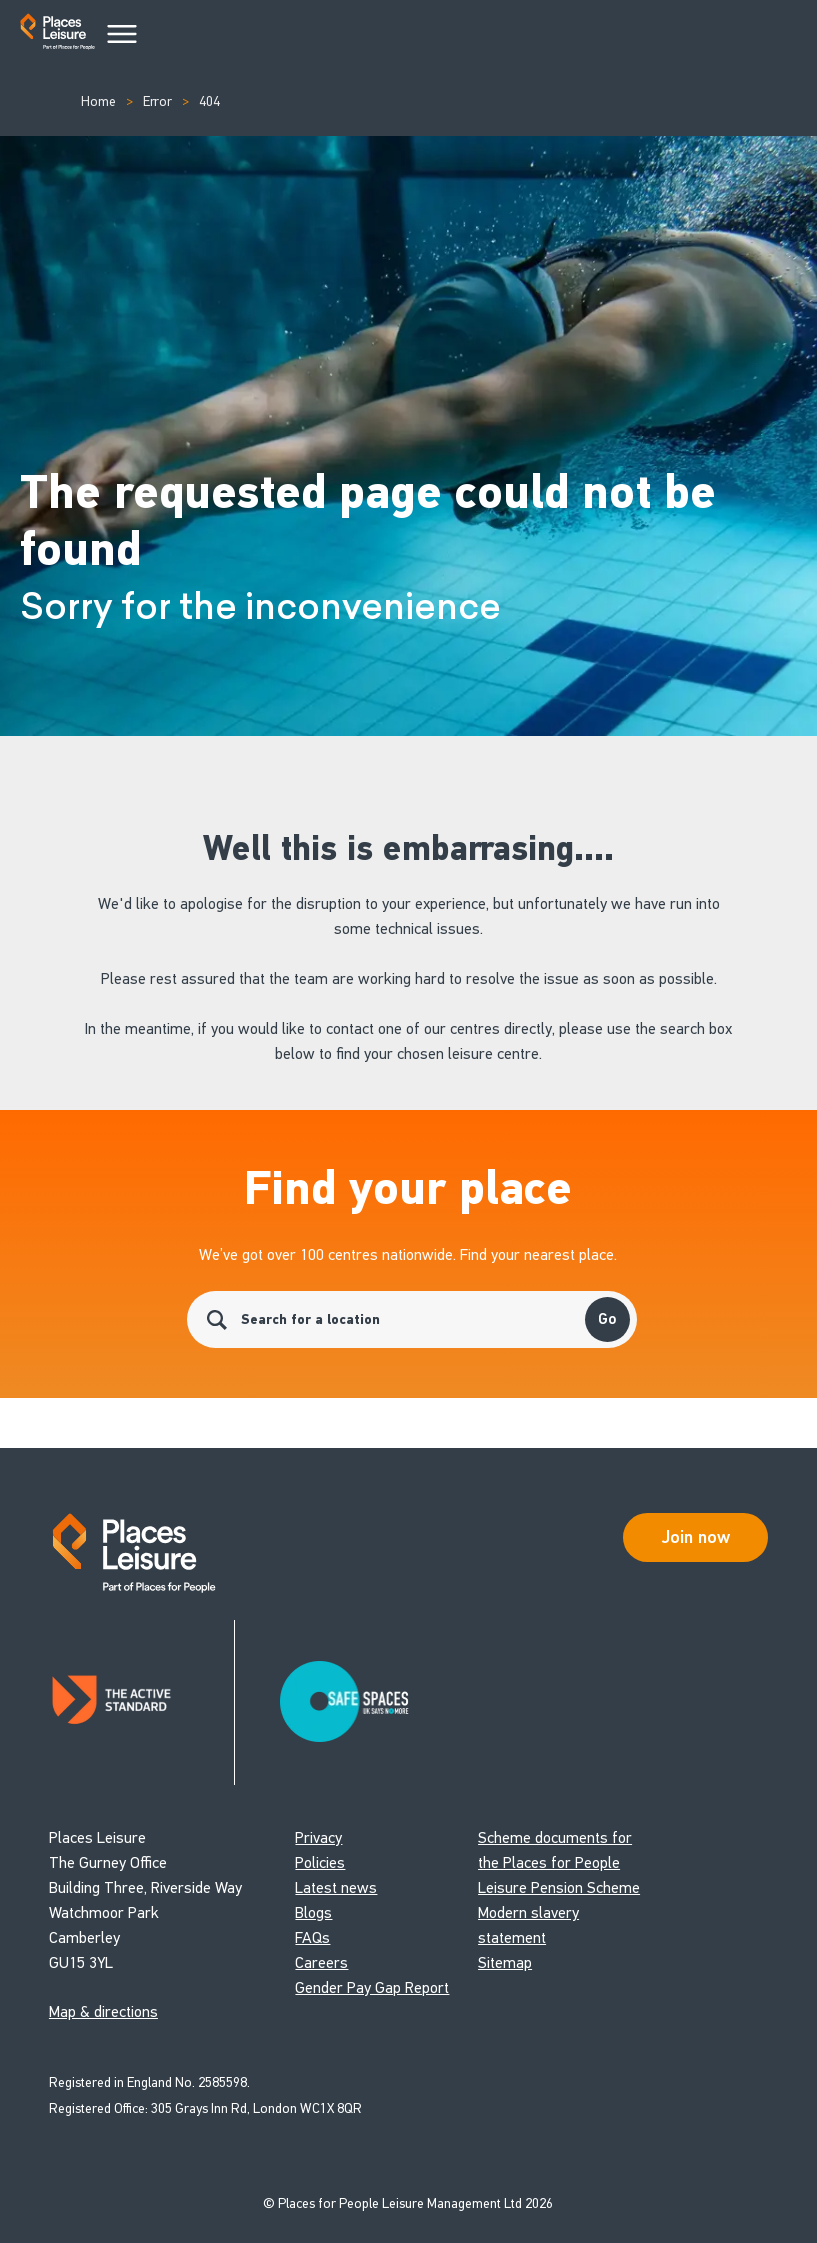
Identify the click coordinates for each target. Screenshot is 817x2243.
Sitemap (505, 1962)
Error (157, 101)
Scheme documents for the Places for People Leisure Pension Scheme (559, 1862)
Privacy (318, 1837)
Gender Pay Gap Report (372, 1987)
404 (209, 101)
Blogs (313, 1912)
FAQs (312, 1937)
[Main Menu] (122, 35)
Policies (320, 1862)
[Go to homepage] (57, 35)
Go (607, 1319)
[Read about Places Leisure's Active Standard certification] (142, 1702)
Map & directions (103, 2011)
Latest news (336, 1887)
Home (98, 101)
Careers (321, 1962)
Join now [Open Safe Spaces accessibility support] (696, 1537)
